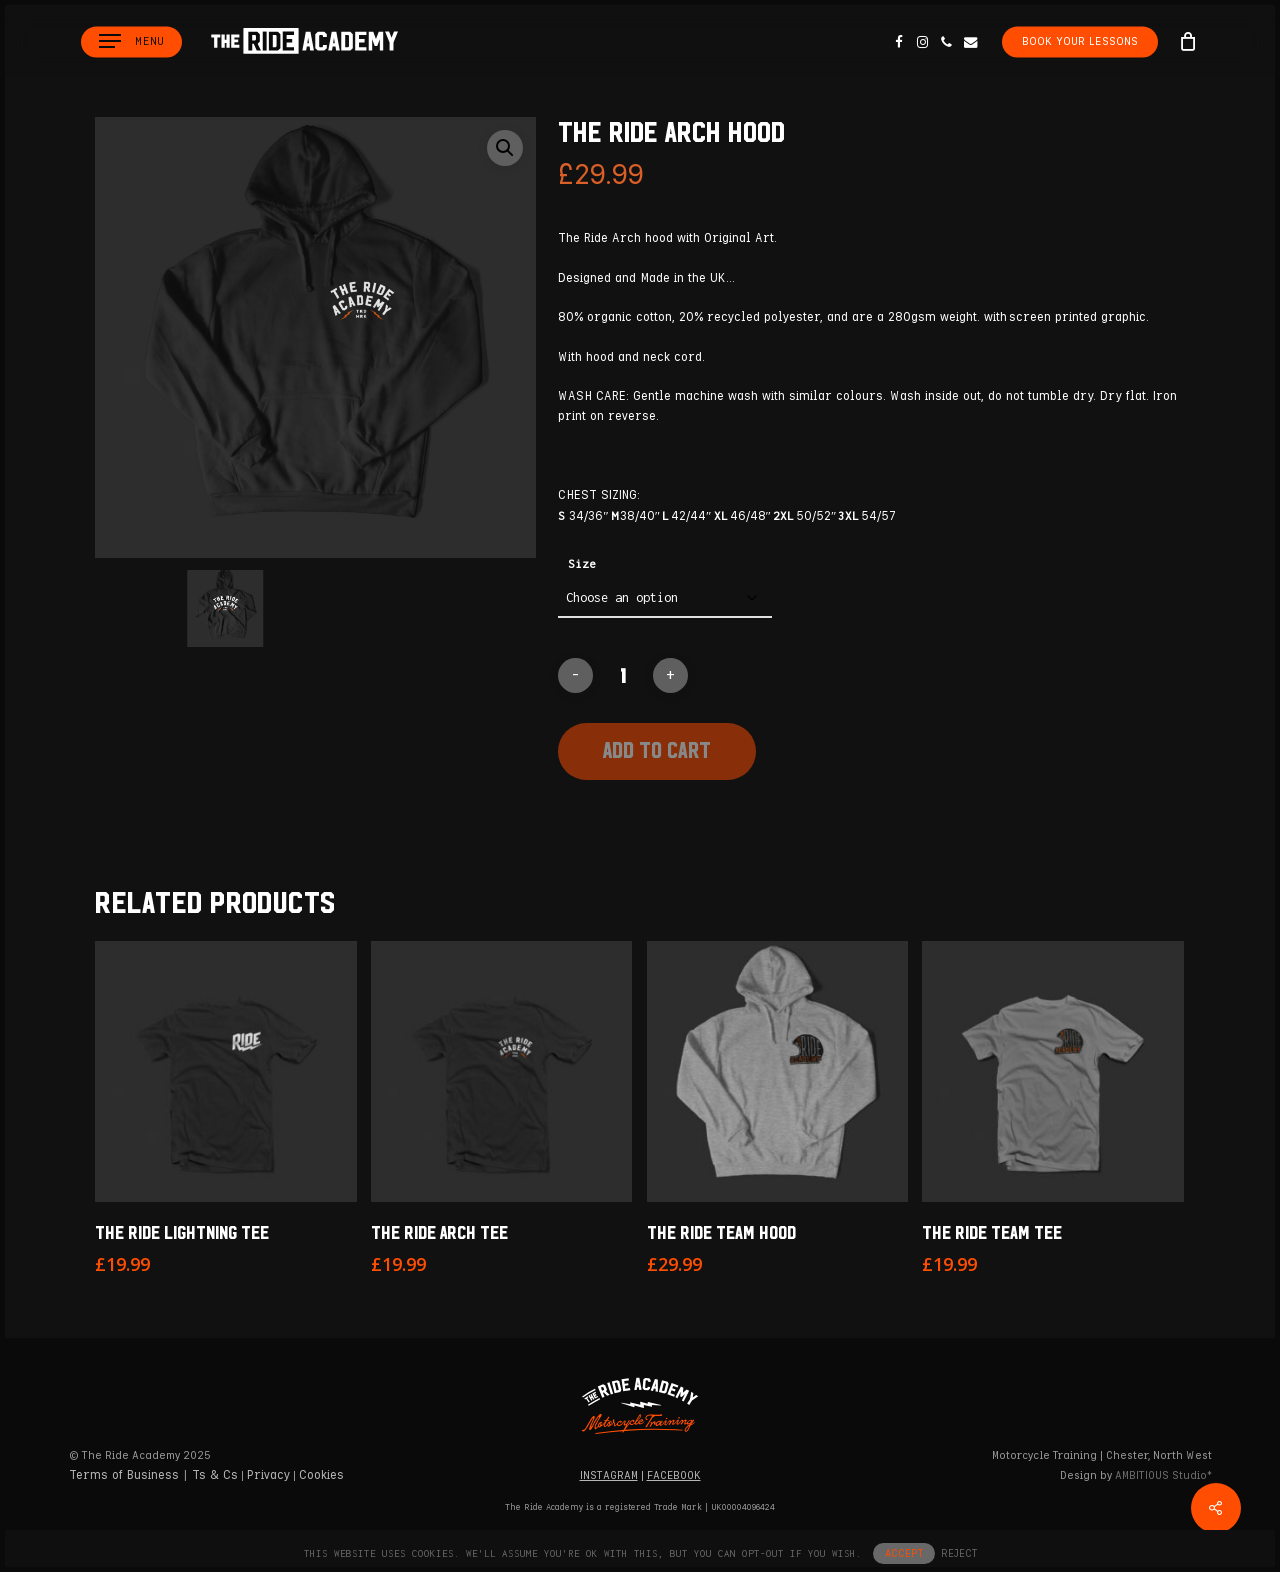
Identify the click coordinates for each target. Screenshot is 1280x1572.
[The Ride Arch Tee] (502, 1072)
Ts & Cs (215, 1475)
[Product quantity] (623, 675)
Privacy (268, 1475)
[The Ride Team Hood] (778, 1072)
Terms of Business (124, 1475)
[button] (131, 41)
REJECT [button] (959, 1553)
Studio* (1163, 1475)
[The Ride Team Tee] (1053, 1072)
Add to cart (657, 749)
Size (582, 563)
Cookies (321, 1475)
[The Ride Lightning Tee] (226, 1072)
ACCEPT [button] (904, 1553)
